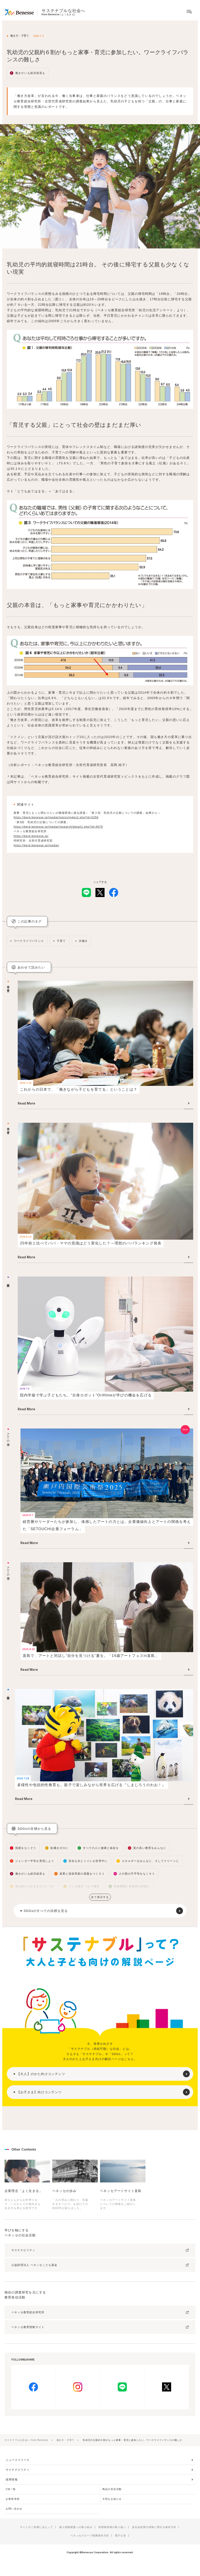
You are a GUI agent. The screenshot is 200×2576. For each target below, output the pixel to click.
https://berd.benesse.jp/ (31, 836)
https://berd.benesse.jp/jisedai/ (36, 845)
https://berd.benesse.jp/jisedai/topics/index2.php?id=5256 (56, 817)
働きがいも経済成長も (30, 73)
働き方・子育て (19, 35)
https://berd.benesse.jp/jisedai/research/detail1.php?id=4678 (58, 826)
